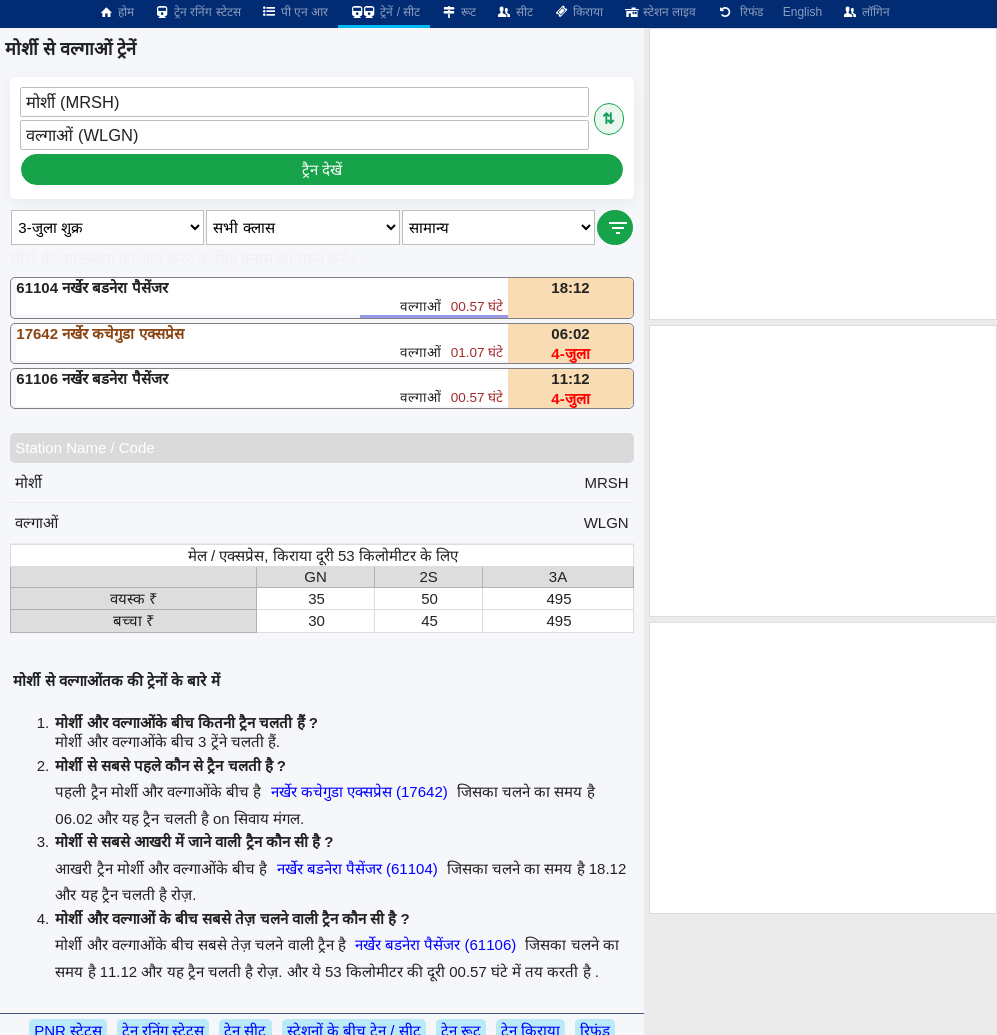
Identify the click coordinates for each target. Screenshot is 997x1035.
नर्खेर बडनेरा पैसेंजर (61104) (357, 868)
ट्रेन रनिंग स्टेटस (197, 12)
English (802, 12)
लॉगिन (866, 12)
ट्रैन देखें (322, 169)
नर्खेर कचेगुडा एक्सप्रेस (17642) (359, 791)
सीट (514, 12)
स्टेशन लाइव (659, 12)
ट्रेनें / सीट (384, 12)
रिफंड (739, 12)
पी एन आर (295, 12)
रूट (457, 12)
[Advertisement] (823, 174)
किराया (578, 12)
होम (116, 12)
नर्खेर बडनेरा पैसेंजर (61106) (435, 944)
